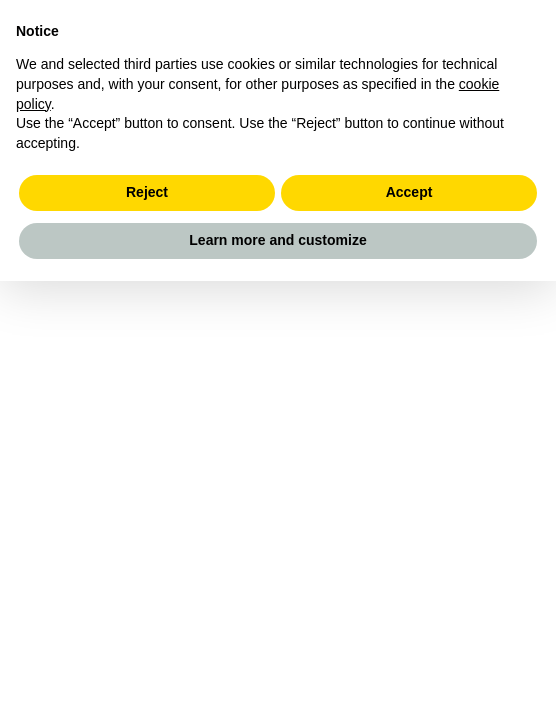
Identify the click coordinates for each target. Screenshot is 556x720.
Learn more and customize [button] (277, 240)
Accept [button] (409, 192)
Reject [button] (147, 192)
